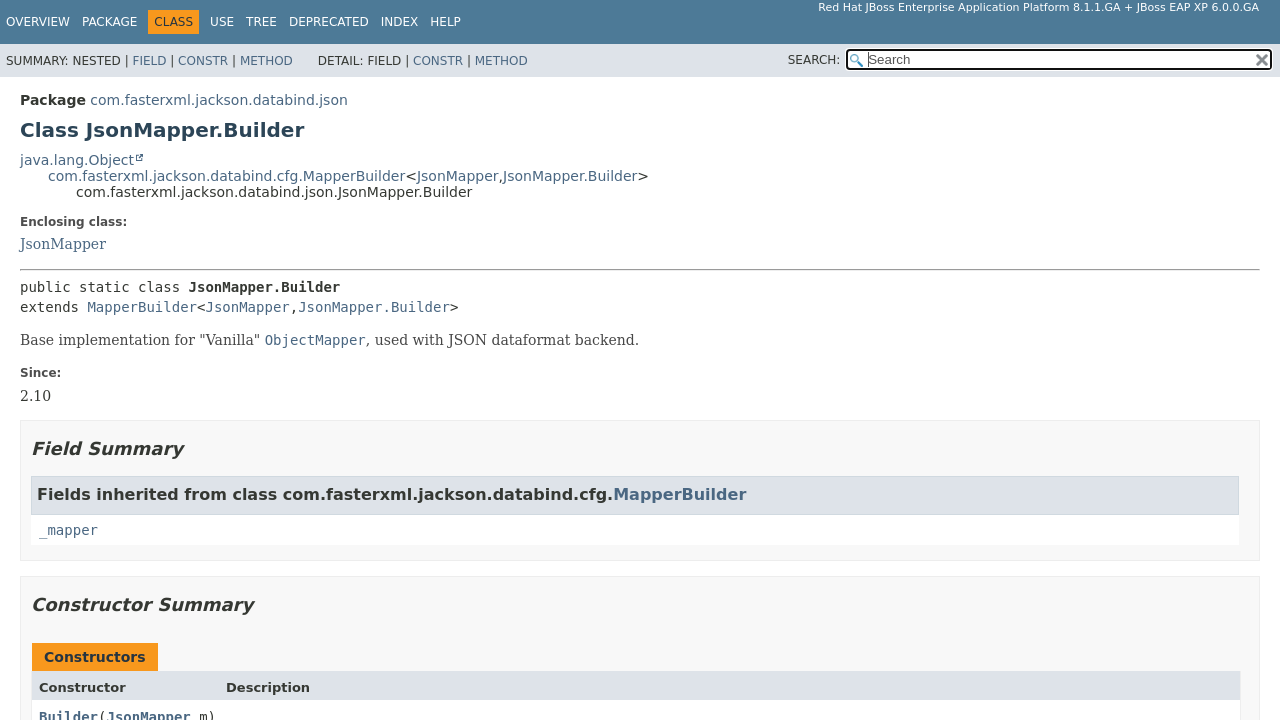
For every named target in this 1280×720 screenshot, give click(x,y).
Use (222, 22)
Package (109, 22)
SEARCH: (814, 60)
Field (149, 61)
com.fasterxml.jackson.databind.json (219, 100)
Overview (38, 22)
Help (445, 22)
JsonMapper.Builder (570, 176)
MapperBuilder (142, 307)
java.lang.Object (77, 160)
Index (400, 22)
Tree (261, 22)
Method (266, 61)
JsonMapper (458, 176)
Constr (203, 61)
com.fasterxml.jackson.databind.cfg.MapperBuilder (226, 176)
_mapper (68, 530)
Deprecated (329, 22)
